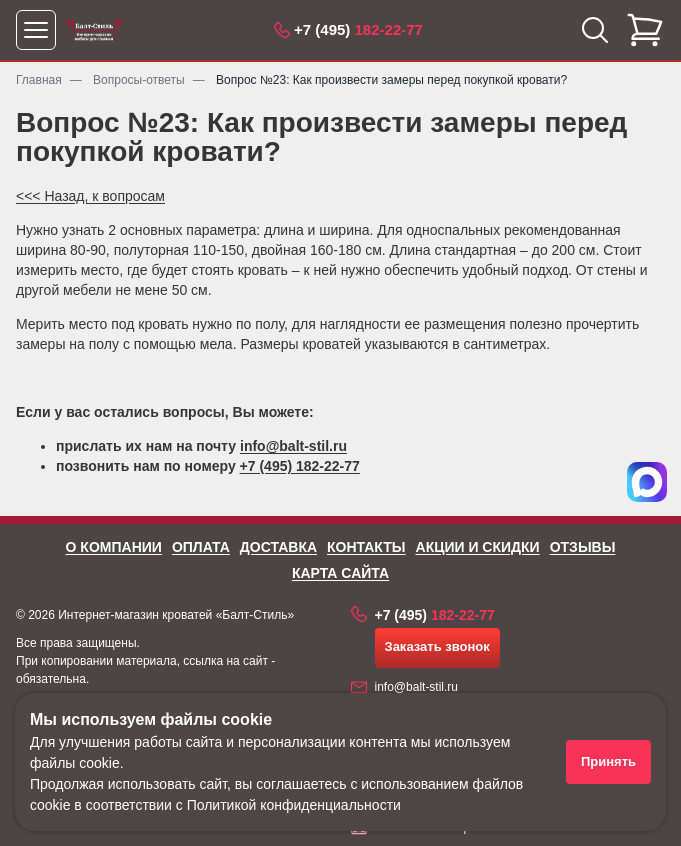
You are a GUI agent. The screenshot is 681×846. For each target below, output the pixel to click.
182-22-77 (358, 29)
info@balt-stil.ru (293, 446)
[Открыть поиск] (595, 30)
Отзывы (583, 547)
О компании (114, 547)
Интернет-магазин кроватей (135, 615)
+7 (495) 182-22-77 (300, 466)
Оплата (201, 547)
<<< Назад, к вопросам (90, 196)
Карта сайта (340, 573)
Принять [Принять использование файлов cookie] (608, 761)
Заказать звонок (437, 646)
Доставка (278, 547)
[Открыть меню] (36, 30)
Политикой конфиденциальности (294, 805)
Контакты (366, 547)
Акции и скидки (478, 547)
